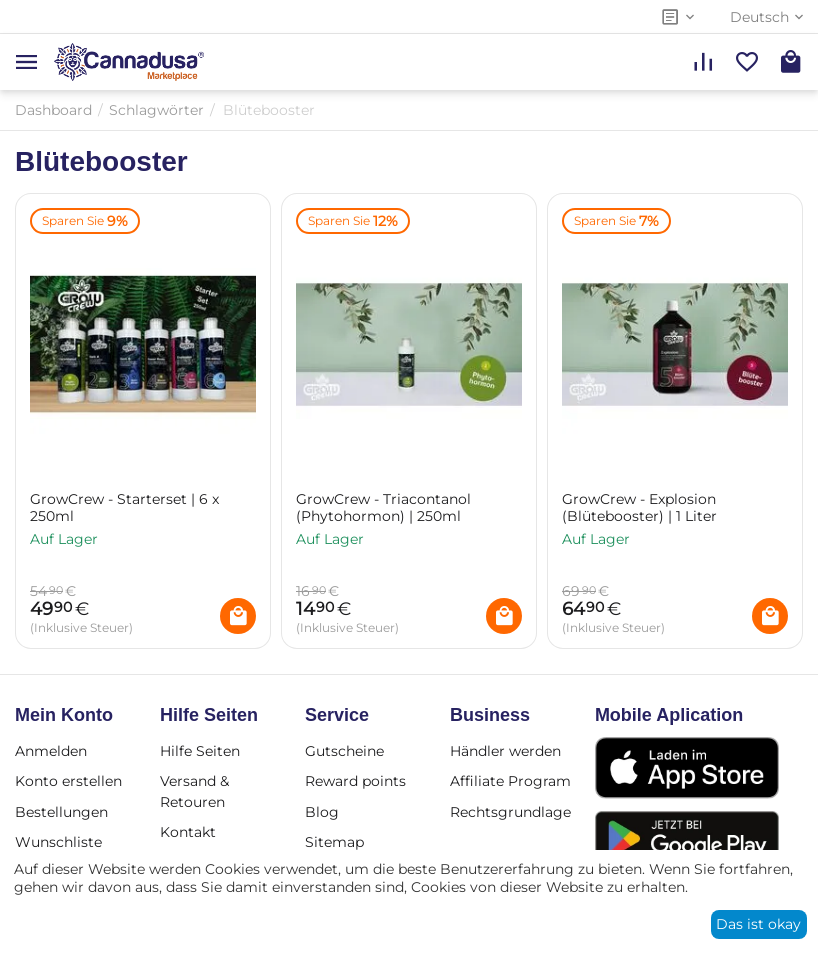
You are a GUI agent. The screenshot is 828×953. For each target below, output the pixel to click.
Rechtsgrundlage (510, 812)
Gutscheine (344, 751)
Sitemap (334, 842)
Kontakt (188, 832)
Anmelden (51, 751)
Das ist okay (758, 924)
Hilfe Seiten (200, 751)
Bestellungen (61, 812)
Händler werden (505, 751)
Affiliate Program (510, 781)
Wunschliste (58, 842)
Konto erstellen (68, 781)
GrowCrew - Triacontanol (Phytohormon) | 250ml (383, 508)
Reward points (355, 781)
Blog (322, 812)
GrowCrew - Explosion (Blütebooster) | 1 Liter (639, 508)
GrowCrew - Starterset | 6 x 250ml (124, 508)
